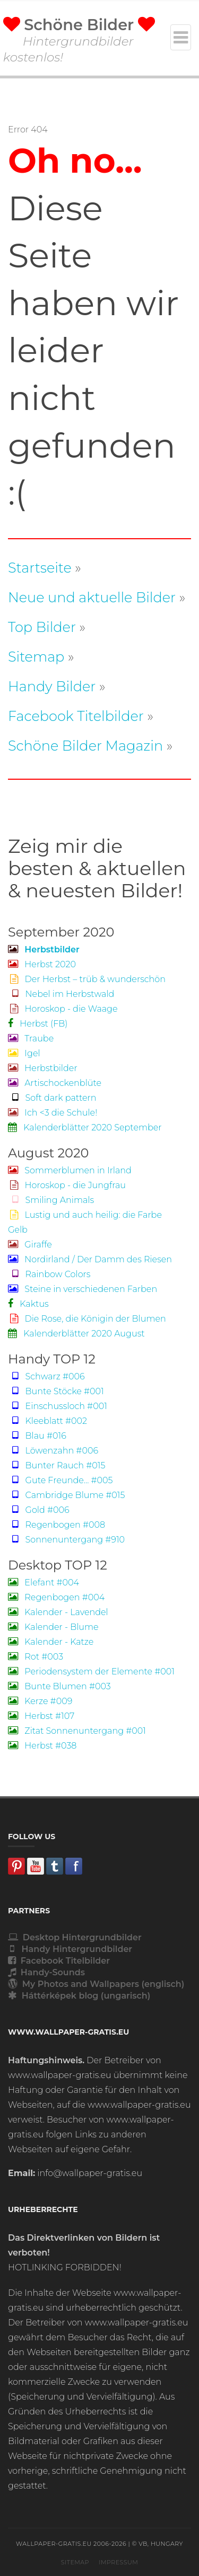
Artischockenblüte (54, 1083)
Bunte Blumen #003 (59, 1686)
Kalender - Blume (53, 1627)
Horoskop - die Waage (63, 1009)
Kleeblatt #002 (47, 1421)
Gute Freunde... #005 (60, 1480)
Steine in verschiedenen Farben (82, 1289)
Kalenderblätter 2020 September (85, 1127)
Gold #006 (39, 1510)
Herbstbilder (42, 1068)
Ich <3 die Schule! (52, 1113)
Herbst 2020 (42, 964)
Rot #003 (35, 1657)
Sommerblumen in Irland (70, 1170)
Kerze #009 (40, 1701)
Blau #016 (37, 1436)
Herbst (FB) (37, 1024)
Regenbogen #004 (56, 1597)
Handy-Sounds (46, 1972)
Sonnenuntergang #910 (66, 1540)
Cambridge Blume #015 (66, 1495)
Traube (31, 1038)
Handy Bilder (52, 686)
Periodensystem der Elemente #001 (91, 1671)
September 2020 (61, 932)
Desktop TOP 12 (57, 1565)
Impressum (118, 2562)
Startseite (40, 567)
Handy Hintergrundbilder (70, 1949)
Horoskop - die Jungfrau (67, 1185)
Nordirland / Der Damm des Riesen (90, 1259)
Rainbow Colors (49, 1274)
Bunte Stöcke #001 (56, 1391)
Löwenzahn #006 (53, 1451)
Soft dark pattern (52, 1098)
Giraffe (30, 1245)
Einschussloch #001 (57, 1406)
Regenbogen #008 (56, 1525)
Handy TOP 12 (52, 1359)
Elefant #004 (43, 1582)
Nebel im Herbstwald (61, 994)
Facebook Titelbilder (76, 716)
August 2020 (48, 1153)
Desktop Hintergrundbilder (75, 1937)
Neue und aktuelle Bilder (92, 597)
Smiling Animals (51, 1200)
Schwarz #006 (46, 1376)
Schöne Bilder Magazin (85, 745)
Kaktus (28, 1304)
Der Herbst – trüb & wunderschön (87, 979)
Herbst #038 (42, 1746)
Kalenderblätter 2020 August (76, 1334)
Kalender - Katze (50, 1642)
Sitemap (36, 656)
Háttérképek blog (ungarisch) (79, 1996)
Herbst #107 (41, 1716)
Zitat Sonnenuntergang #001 (77, 1731)
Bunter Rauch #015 (56, 1465)
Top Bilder (42, 627)
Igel (24, 1053)
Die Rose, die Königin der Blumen (87, 1319)
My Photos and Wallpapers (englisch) (96, 1984)
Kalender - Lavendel (58, 1612)
